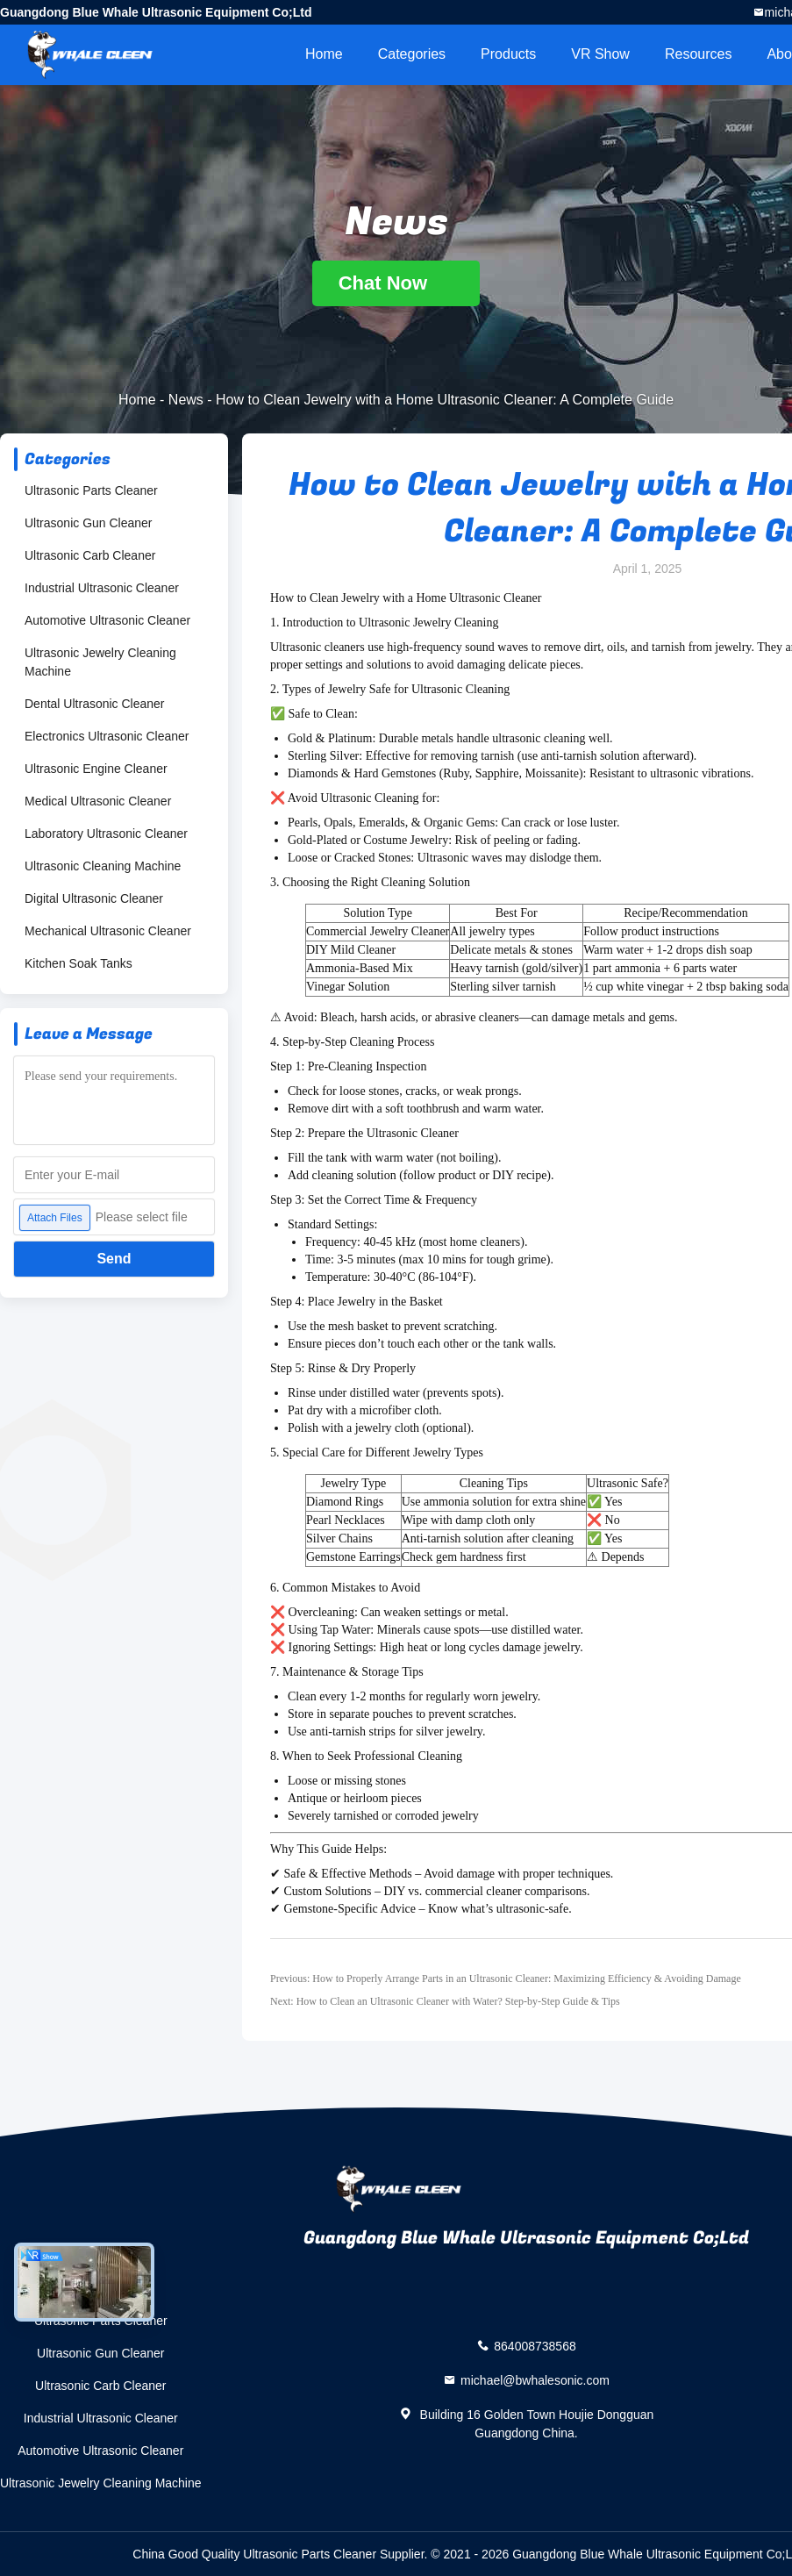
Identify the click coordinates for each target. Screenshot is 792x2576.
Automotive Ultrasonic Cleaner (107, 620)
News (185, 399)
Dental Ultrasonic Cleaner (95, 704)
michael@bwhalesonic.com (535, 2380)
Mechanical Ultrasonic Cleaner (108, 931)
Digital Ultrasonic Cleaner (94, 898)
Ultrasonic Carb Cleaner (90, 555)
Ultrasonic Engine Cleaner (96, 769)
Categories (412, 54)
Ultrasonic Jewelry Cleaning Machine (100, 662)
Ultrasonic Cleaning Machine (103, 866)
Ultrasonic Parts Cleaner (91, 490)
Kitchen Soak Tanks (78, 963)
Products (508, 54)
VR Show (600, 54)
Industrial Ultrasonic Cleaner (102, 588)
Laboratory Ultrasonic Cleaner (106, 833)
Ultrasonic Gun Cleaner (89, 523)
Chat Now (396, 283)
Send (113, 1258)
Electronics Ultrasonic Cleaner (107, 736)
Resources (698, 54)
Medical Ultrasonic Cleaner (98, 801)
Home (324, 54)
